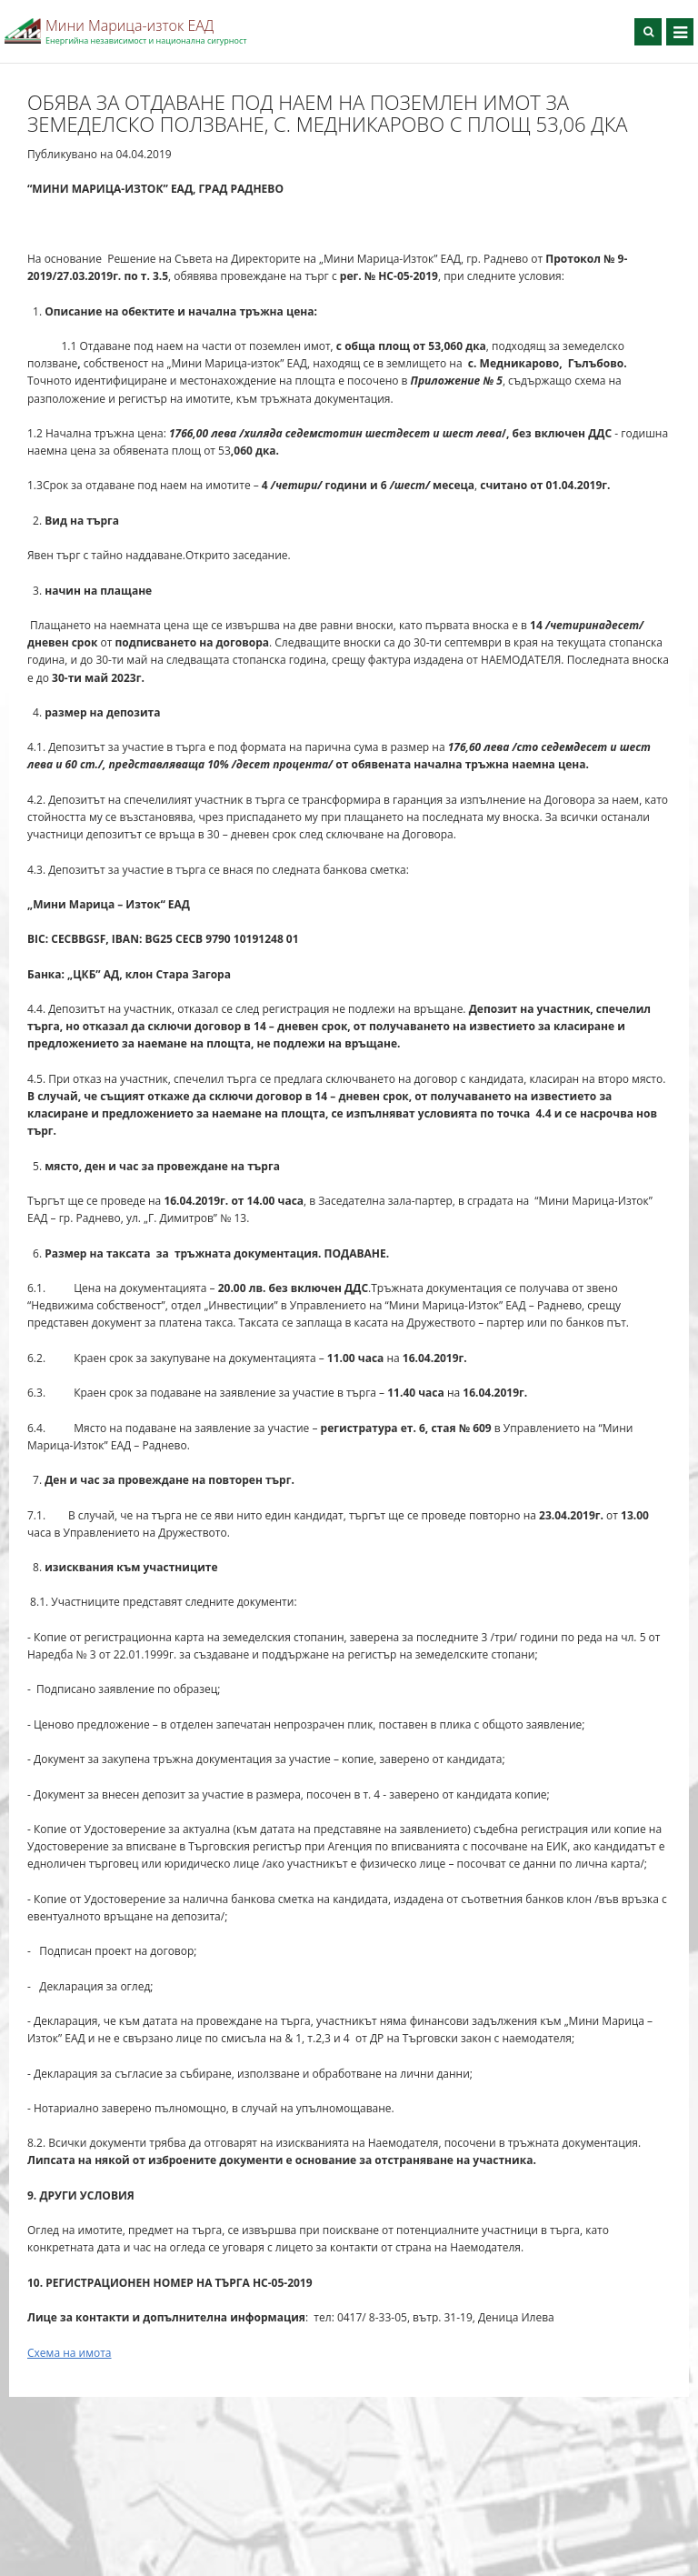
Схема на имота (69, 2352)
